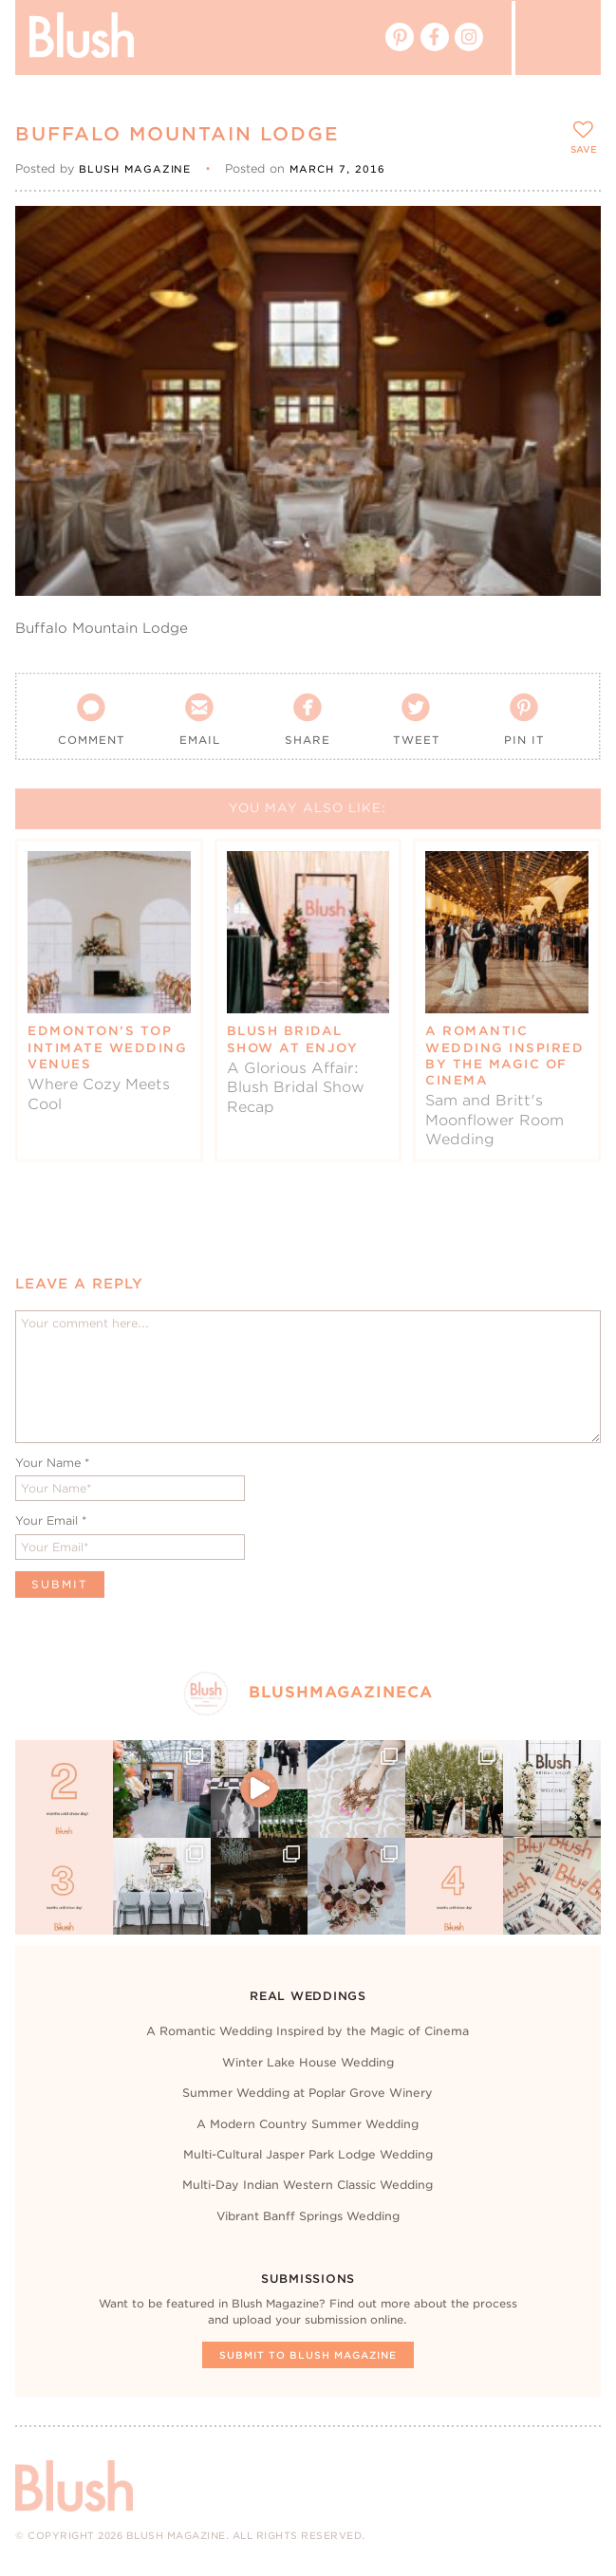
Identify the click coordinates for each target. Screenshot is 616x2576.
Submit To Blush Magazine (308, 2355)
